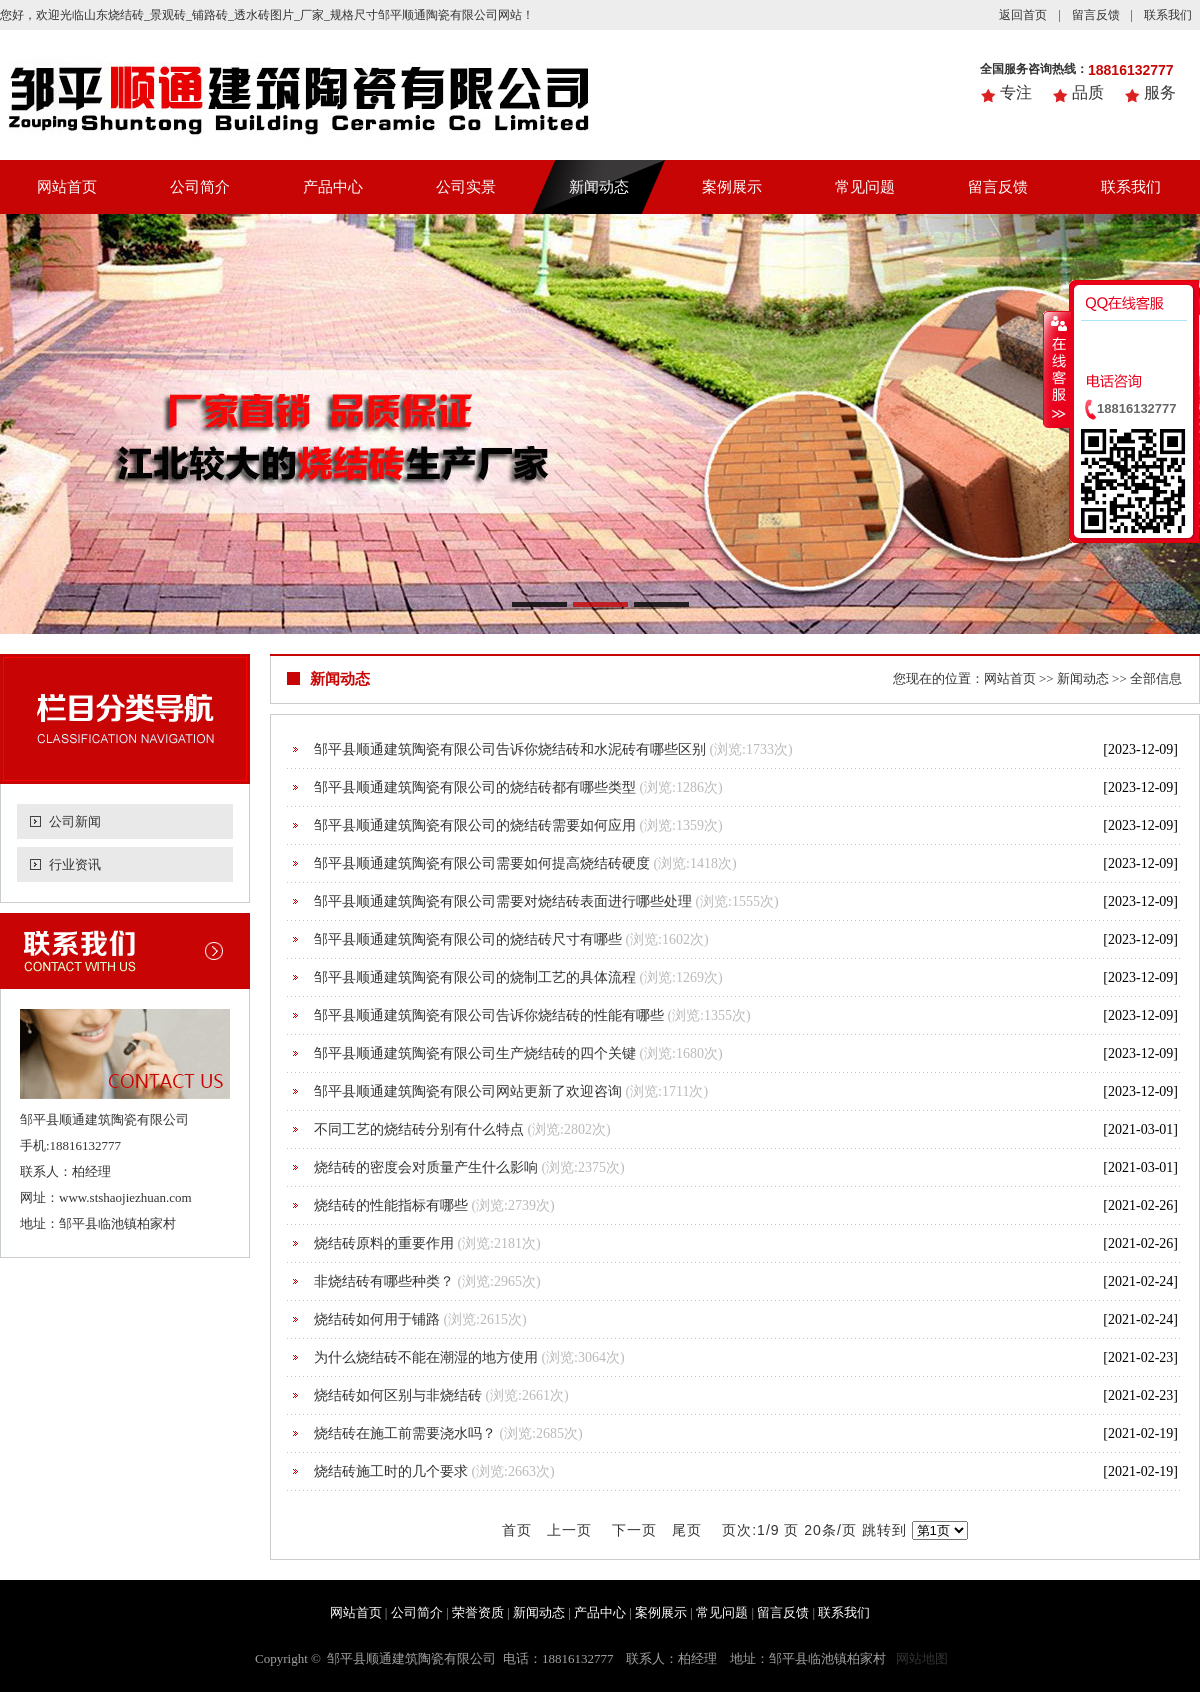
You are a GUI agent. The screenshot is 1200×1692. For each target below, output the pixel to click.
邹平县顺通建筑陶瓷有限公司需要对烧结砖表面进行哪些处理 (503, 901)
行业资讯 (75, 864)
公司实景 (466, 187)
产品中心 (333, 187)
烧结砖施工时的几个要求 (391, 1471)
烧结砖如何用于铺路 (377, 1319)
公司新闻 (75, 821)
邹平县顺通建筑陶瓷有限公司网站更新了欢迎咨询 (468, 1091)
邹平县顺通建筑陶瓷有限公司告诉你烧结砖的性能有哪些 (489, 1015)
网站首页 (67, 187)
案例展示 (732, 187)
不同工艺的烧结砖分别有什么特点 (419, 1129)
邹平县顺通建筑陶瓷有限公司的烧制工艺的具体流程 (475, 977)
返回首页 (1023, 15)
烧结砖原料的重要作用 (384, 1243)
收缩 (1057, 369)
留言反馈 (1096, 15)
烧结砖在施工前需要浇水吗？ (405, 1433)
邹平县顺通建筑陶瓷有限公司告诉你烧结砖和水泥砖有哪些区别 (510, 749)
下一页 (634, 1530)
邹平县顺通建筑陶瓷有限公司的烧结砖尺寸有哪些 (468, 939)
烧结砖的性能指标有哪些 (391, 1205)
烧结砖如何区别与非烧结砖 (398, 1395)
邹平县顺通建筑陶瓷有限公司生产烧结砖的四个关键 (475, 1053)
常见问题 (865, 187)
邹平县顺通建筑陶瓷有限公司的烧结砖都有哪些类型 (475, 787)
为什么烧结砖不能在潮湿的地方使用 (426, 1357)
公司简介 (200, 187)
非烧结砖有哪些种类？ (384, 1281)
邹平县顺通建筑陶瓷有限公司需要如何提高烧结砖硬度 (482, 863)
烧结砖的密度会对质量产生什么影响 (426, 1167)
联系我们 (1168, 15)
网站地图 (922, 1658)
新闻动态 (599, 187)
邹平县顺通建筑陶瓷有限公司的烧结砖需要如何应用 (475, 825)
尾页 (687, 1530)
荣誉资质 (478, 1612)
